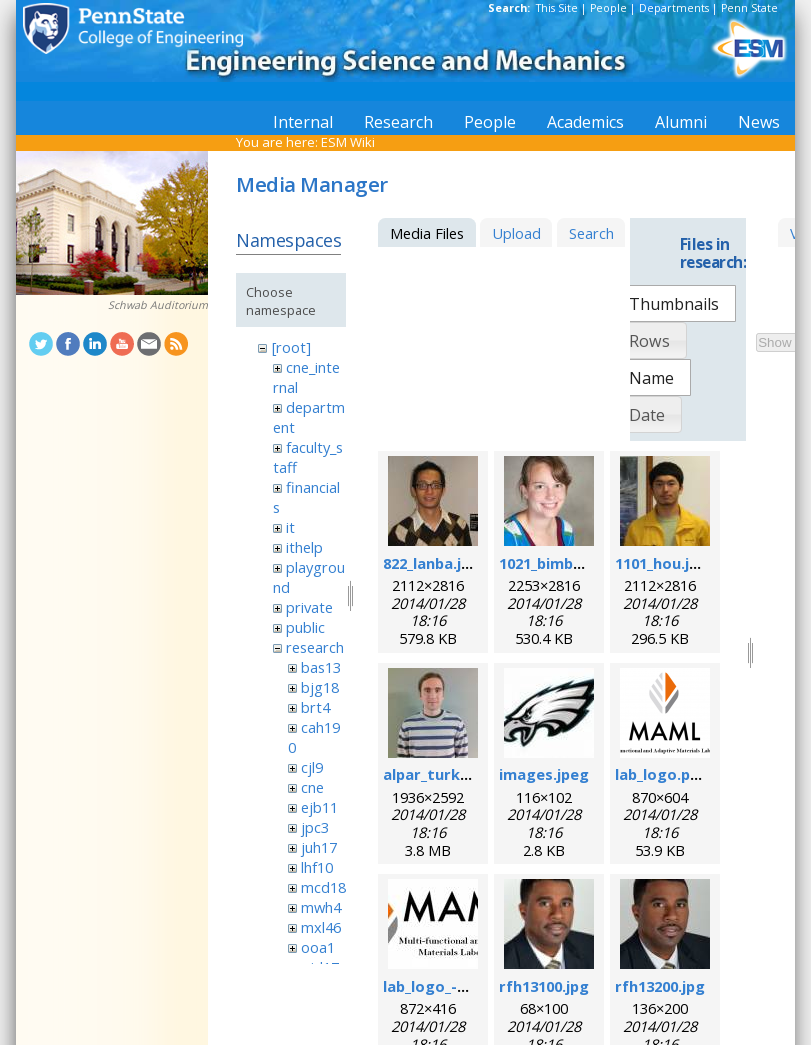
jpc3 (315, 827)
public (305, 627)
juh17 (319, 847)
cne (312, 787)
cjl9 (312, 767)
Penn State (749, 8)
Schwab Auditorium (158, 305)
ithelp (304, 547)
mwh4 (321, 907)
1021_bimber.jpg (557, 563)
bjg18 (320, 687)
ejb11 (319, 807)
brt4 (315, 707)
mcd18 (323, 887)
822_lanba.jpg (431, 563)
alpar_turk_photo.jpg (461, 774)
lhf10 (317, 867)
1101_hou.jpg (661, 563)
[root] (291, 347)
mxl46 (321, 927)
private (309, 607)
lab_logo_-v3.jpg (441, 986)
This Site (557, 8)
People (608, 8)
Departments (674, 8)
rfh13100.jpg (544, 986)
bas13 (321, 667)
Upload (516, 233)
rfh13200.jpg (660, 986)
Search (591, 233)
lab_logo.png (662, 774)
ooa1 (318, 947)
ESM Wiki (348, 142)
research (315, 647)
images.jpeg (544, 774)
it (290, 527)
